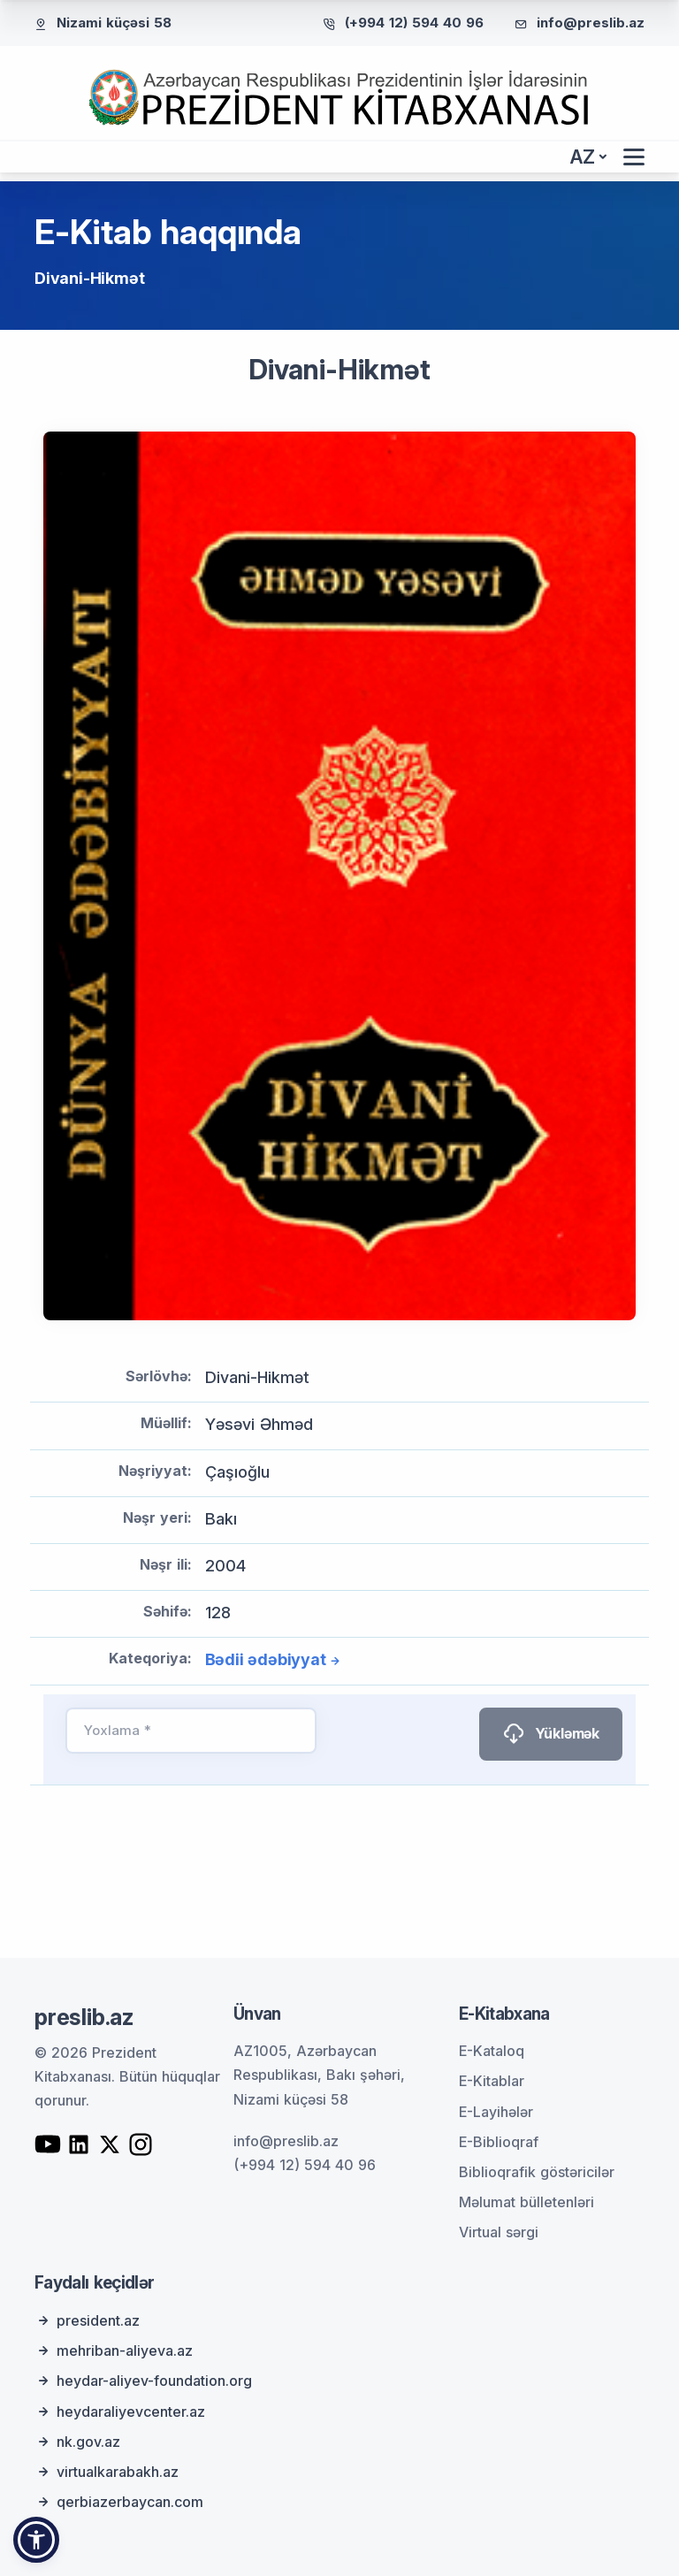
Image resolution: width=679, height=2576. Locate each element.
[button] (36, 2539)
